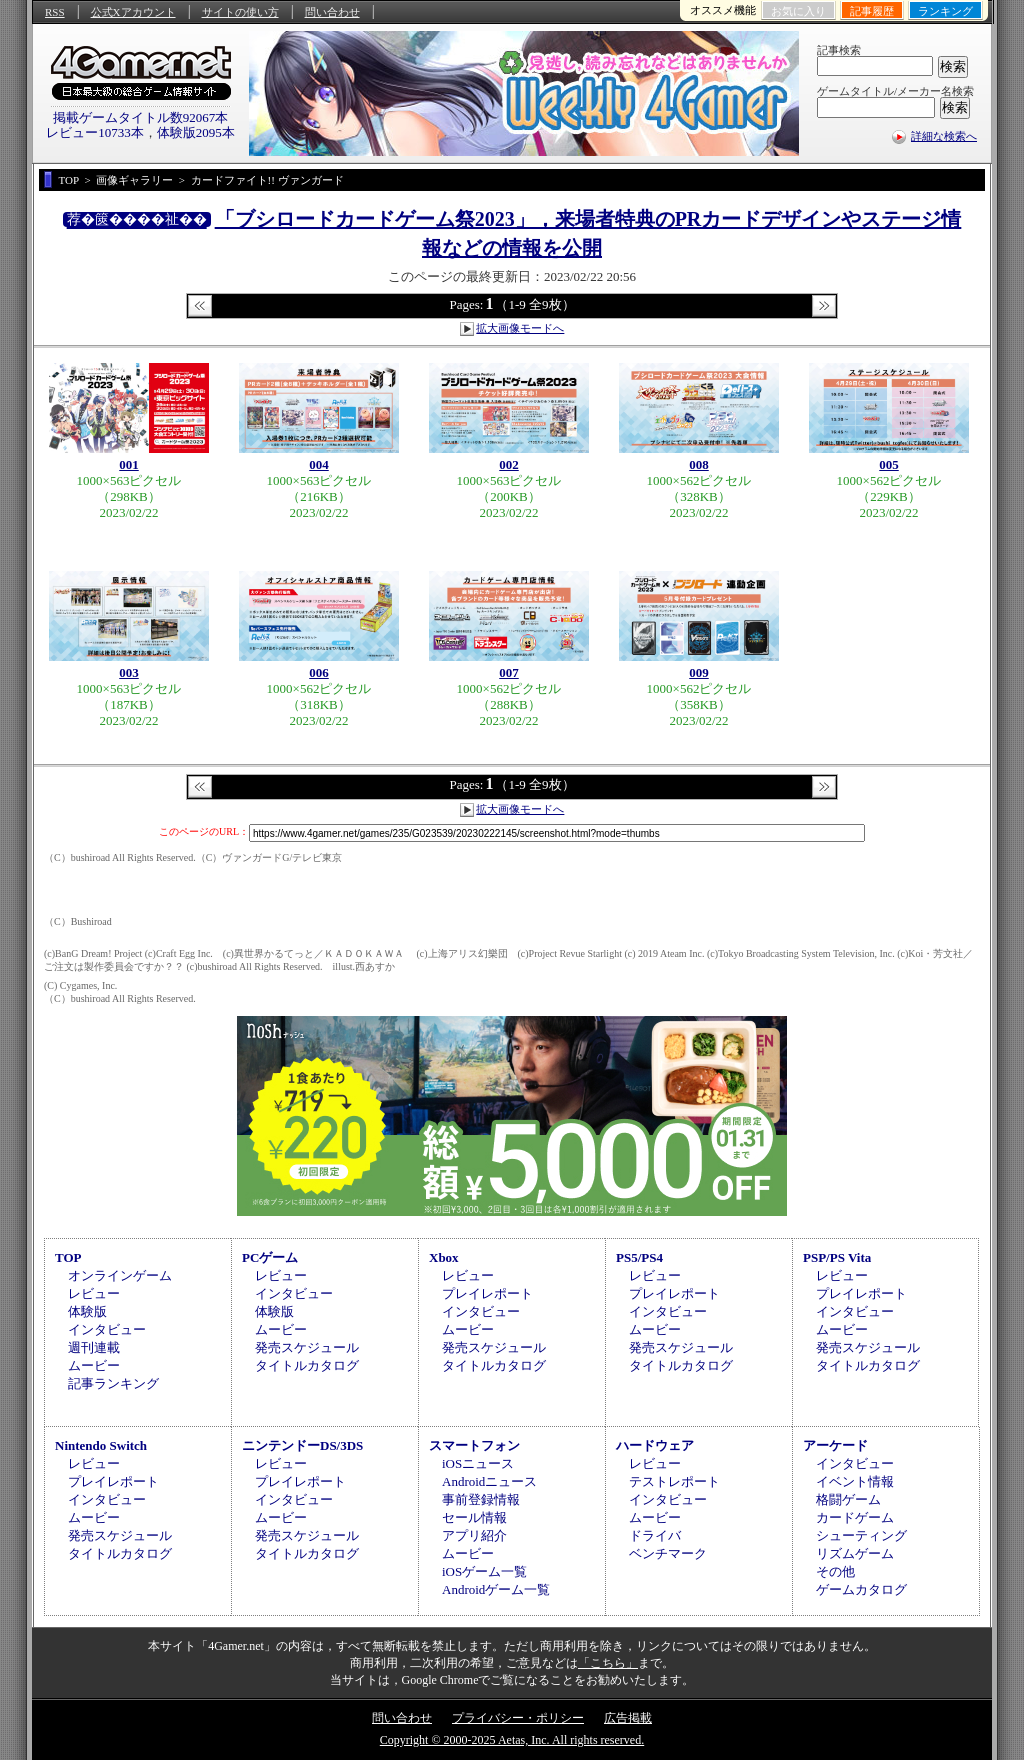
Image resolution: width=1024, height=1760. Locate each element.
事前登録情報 (481, 1499)
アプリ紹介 (474, 1535)
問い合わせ (332, 12)
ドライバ (655, 1535)
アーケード (835, 1445)
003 (129, 672)
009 (699, 672)
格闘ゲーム (848, 1499)
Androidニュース (489, 1481)
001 (129, 464)
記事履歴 (872, 11)
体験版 (87, 1311)
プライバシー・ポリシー (518, 1718)
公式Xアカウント (133, 12)
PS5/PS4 (639, 1257)
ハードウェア (655, 1445)
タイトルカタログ (307, 1365)
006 (319, 672)
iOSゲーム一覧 (484, 1571)
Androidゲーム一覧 (496, 1589)
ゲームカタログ (861, 1589)
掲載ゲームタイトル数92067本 (141, 117)
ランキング (945, 11)
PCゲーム (270, 1257)
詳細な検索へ (944, 136)
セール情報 (474, 1517)
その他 (835, 1571)
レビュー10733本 (95, 132)
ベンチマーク (668, 1553)
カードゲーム (855, 1517)
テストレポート (674, 1481)
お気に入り (798, 11)
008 (699, 464)
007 (509, 672)
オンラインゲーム (120, 1275)
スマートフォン (474, 1445)
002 (509, 464)
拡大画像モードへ (520, 328)
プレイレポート (487, 1293)
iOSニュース (478, 1463)
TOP (68, 1257)
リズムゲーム (855, 1553)
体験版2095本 (196, 132)
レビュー (94, 1293)
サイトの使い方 (240, 12)
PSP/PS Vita (837, 1257)
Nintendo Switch (101, 1445)
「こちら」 (608, 1663)
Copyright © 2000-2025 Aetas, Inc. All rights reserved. (512, 1740)
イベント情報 (855, 1481)
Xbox (444, 1257)
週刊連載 (94, 1347)
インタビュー (107, 1329)
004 (319, 464)
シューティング (861, 1535)
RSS (55, 12)
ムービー (94, 1365)
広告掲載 (628, 1718)
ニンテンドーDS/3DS (302, 1445)
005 (889, 464)
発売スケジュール (307, 1347)
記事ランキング (113, 1383)
